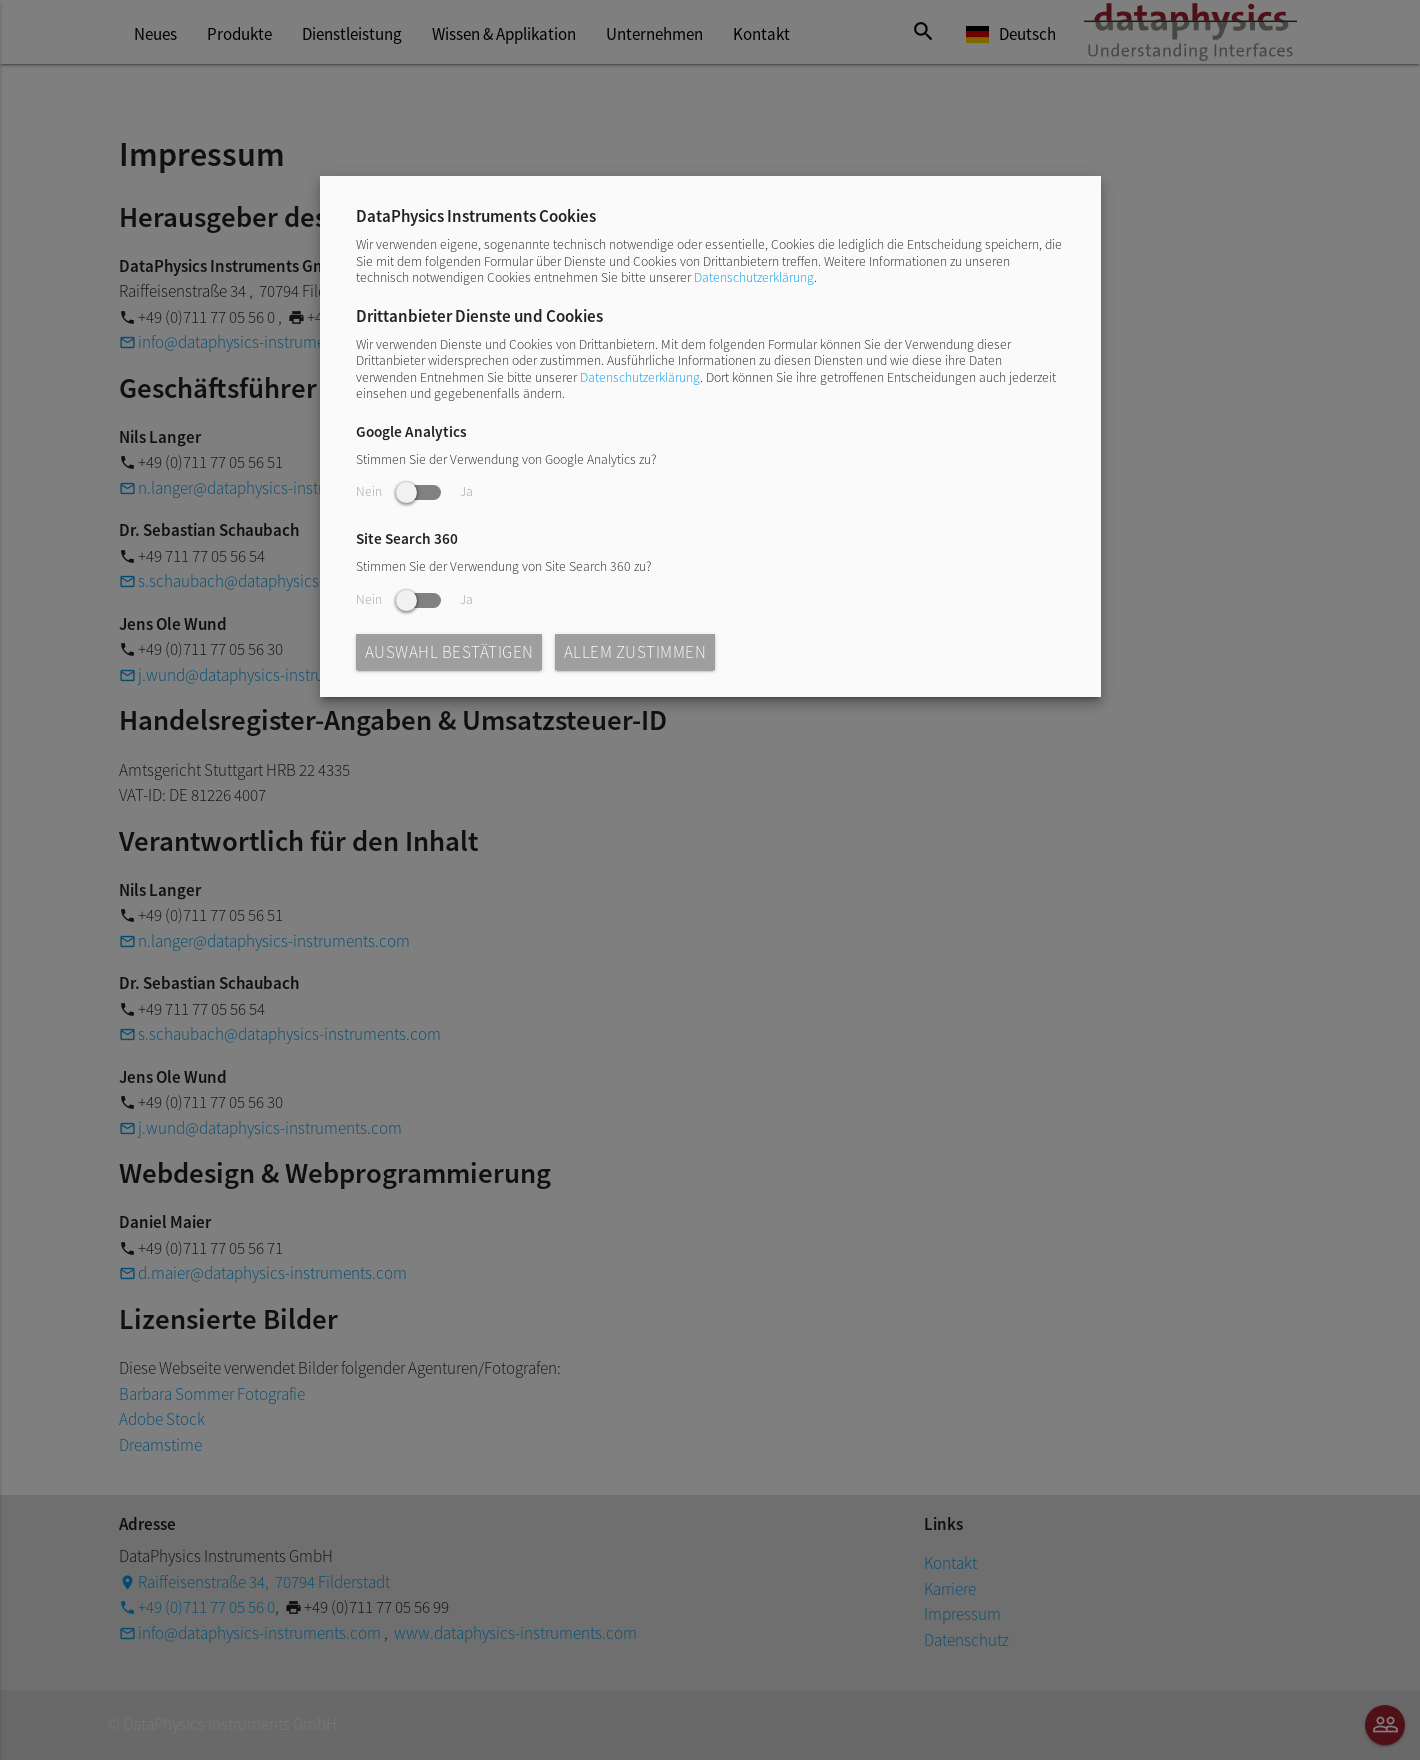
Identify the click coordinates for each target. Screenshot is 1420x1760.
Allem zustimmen (635, 652)
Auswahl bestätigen (449, 652)
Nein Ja (414, 491)
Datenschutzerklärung (754, 277)
